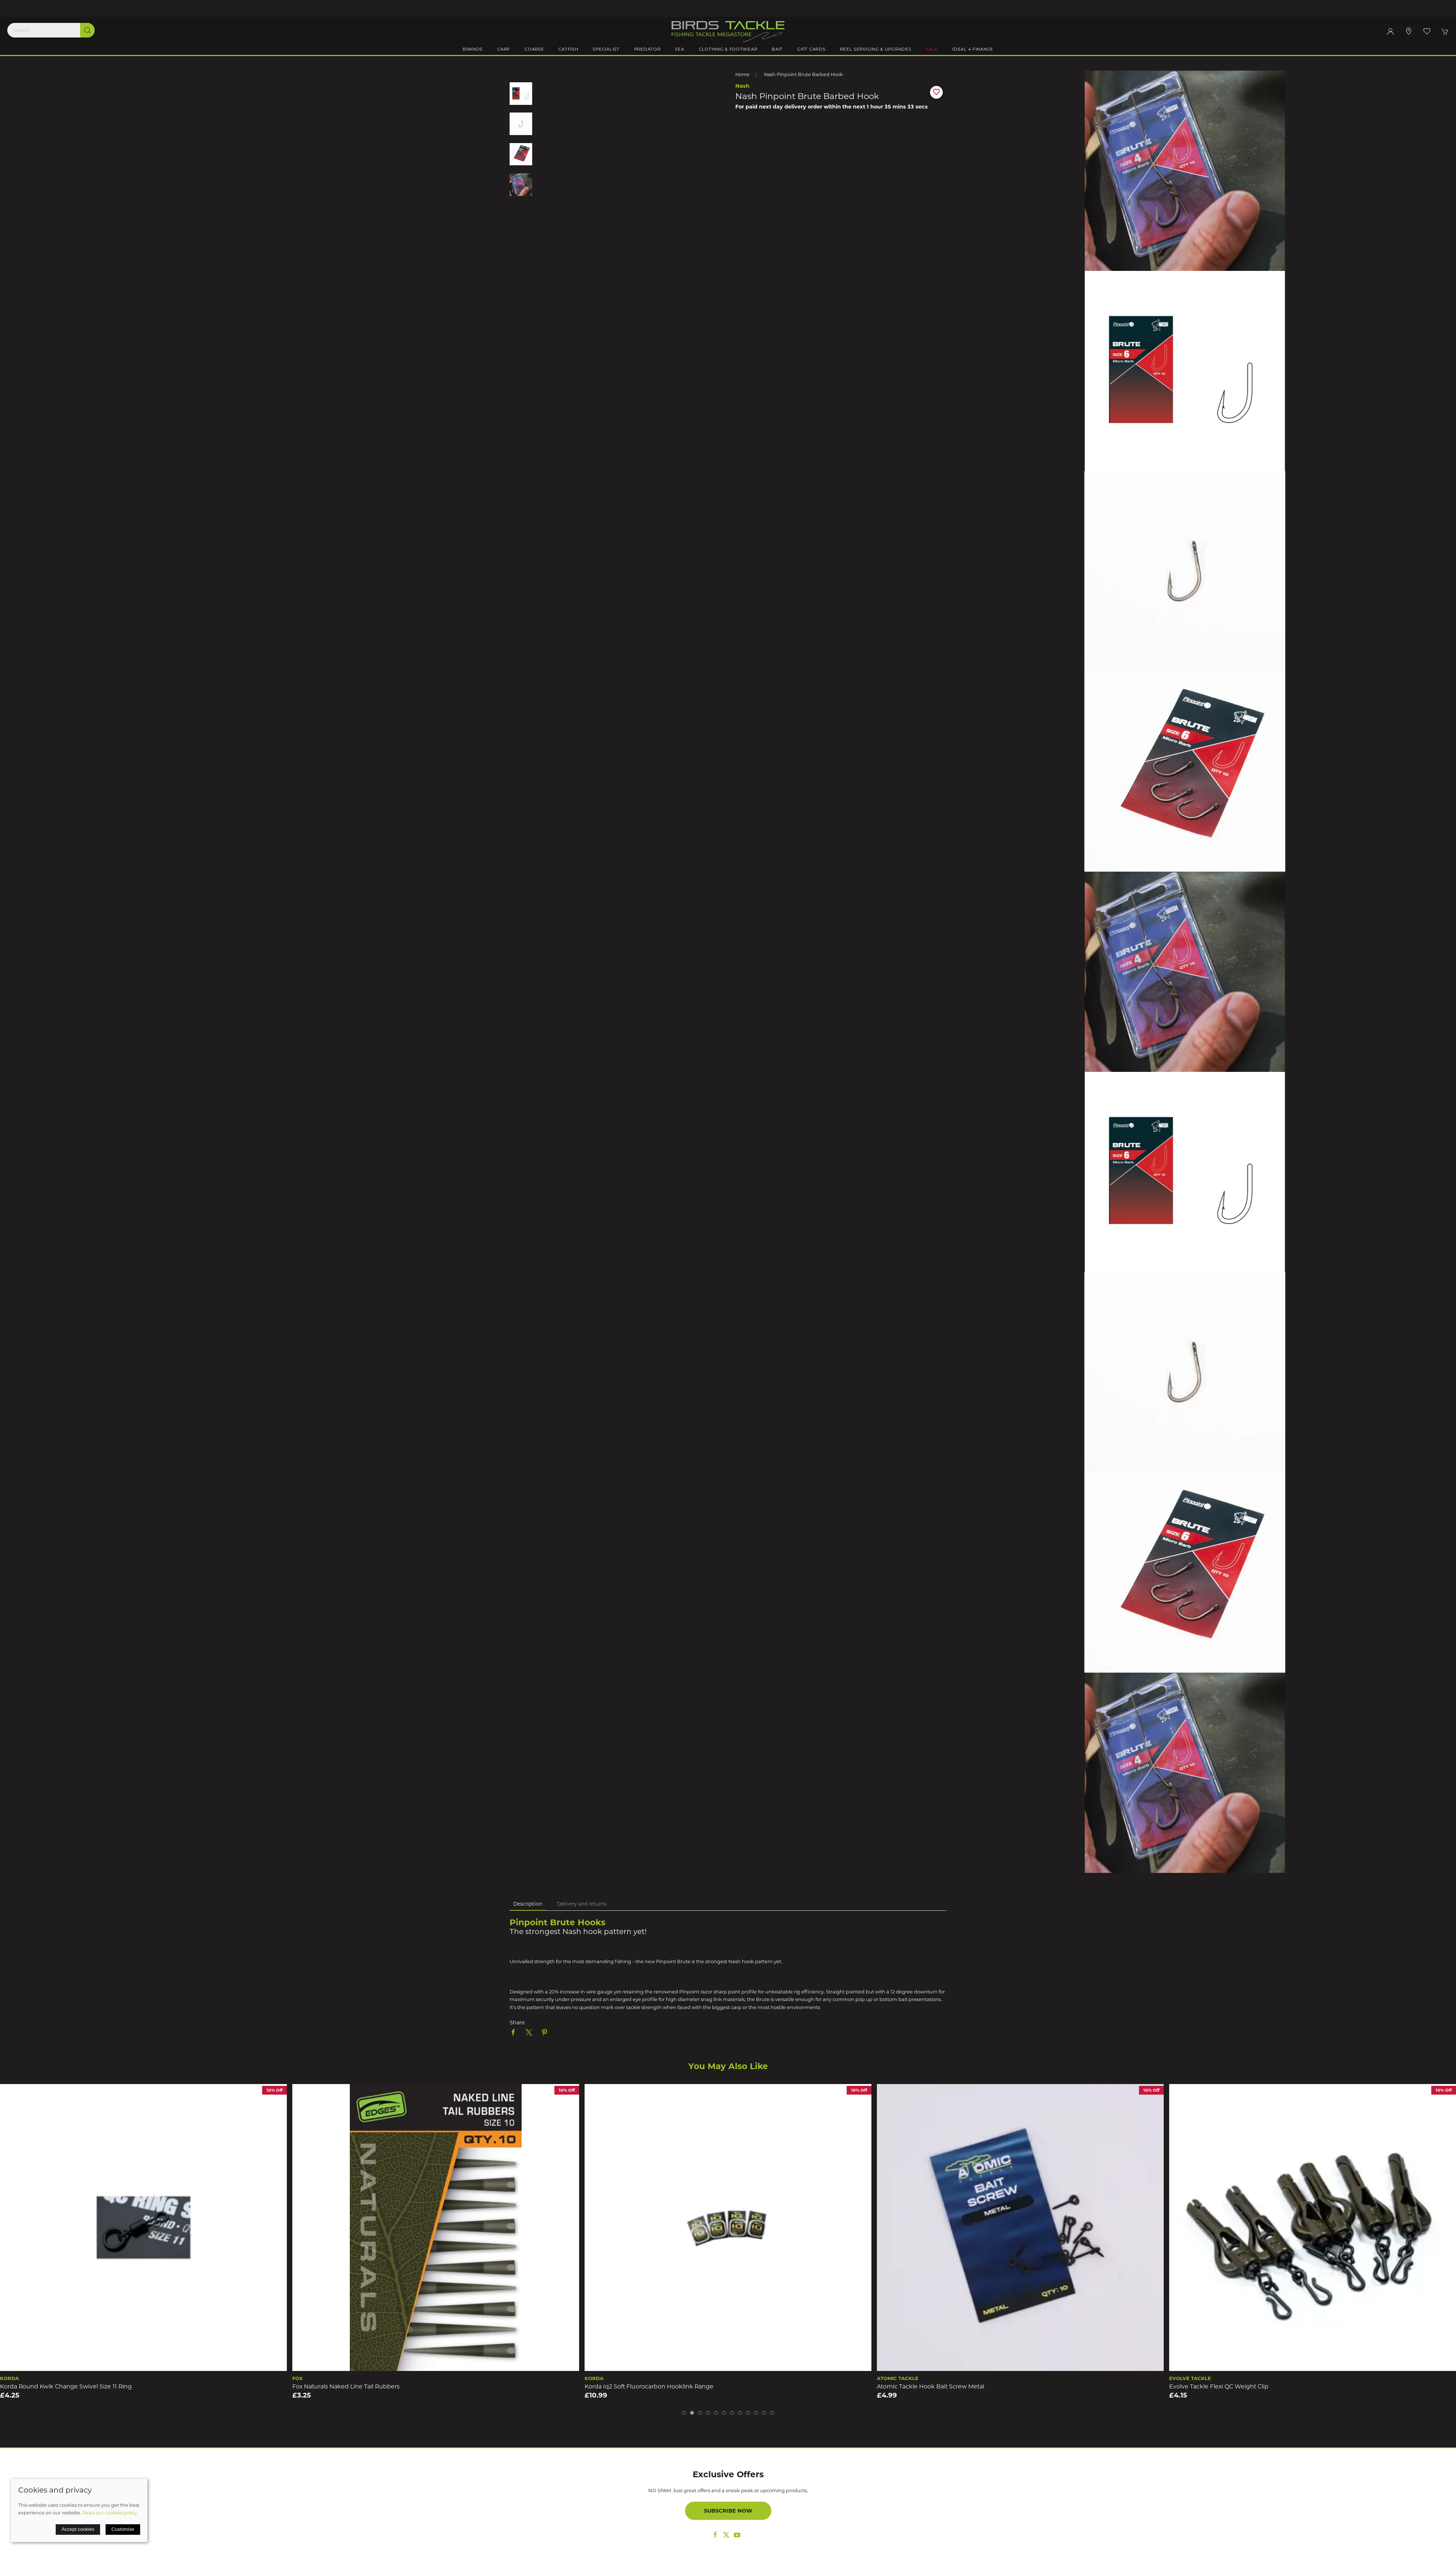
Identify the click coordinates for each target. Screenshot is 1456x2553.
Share (517, 2022)
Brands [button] (473, 49)
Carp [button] (503, 49)
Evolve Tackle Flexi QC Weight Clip (1219, 2386)
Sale (932, 49)
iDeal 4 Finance (972, 49)
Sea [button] (679, 49)
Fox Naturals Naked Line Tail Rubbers (346, 2386)
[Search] (51, 30)
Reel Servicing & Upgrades (875, 49)
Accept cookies (78, 2529)
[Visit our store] (1408, 31)
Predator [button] (647, 49)
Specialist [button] (606, 49)
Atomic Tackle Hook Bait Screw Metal (930, 2386)
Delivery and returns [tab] (582, 1904)
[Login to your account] (1390, 31)
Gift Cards (811, 49)
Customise (122, 2529)
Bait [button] (777, 49)
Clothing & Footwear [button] (728, 49)
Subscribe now (728, 2510)
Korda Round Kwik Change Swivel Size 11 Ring (66, 2386)
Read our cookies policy (109, 2512)
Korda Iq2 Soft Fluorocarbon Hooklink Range (649, 2386)
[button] (1427, 31)
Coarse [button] (534, 49)
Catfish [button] (568, 49)
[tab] (684, 2413)
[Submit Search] (87, 30)
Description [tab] (527, 1904)
